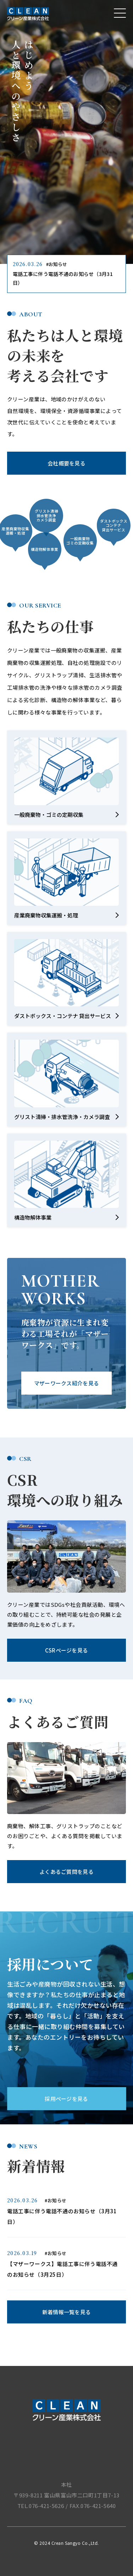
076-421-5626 (46, 2505)
